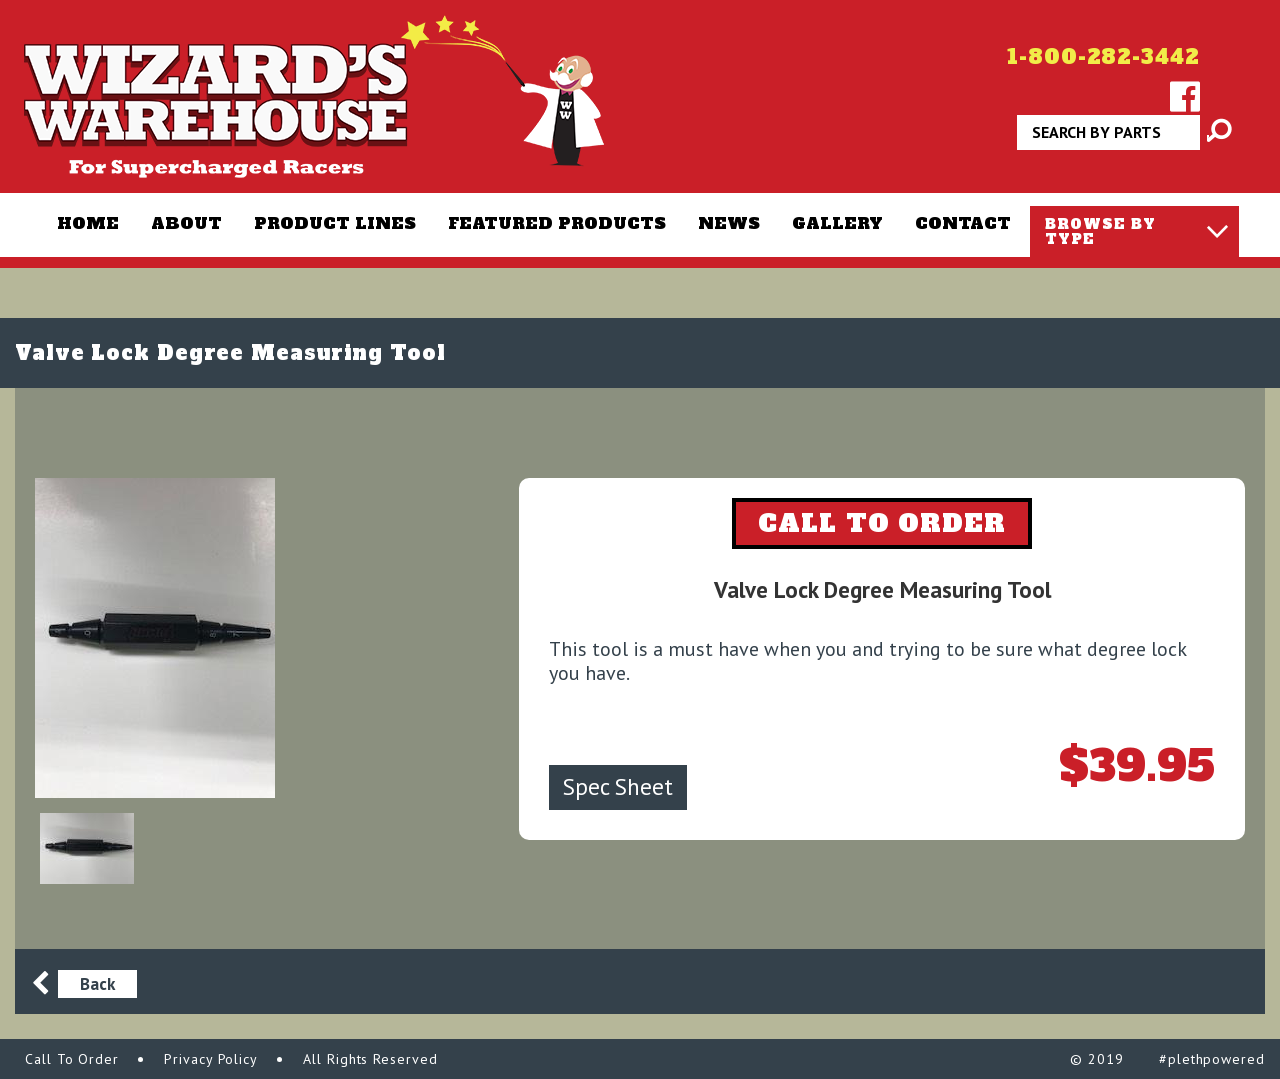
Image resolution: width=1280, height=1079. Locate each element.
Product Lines (335, 223)
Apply (1209, 139)
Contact (963, 223)
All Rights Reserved (370, 1059)
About (186, 223)
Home (88, 223)
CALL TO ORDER (882, 523)
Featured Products (557, 223)
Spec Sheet (618, 786)
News (729, 223)
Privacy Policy (211, 1059)
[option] (225, 638)
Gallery (837, 223)
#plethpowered (1212, 1059)
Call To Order (72, 1059)
